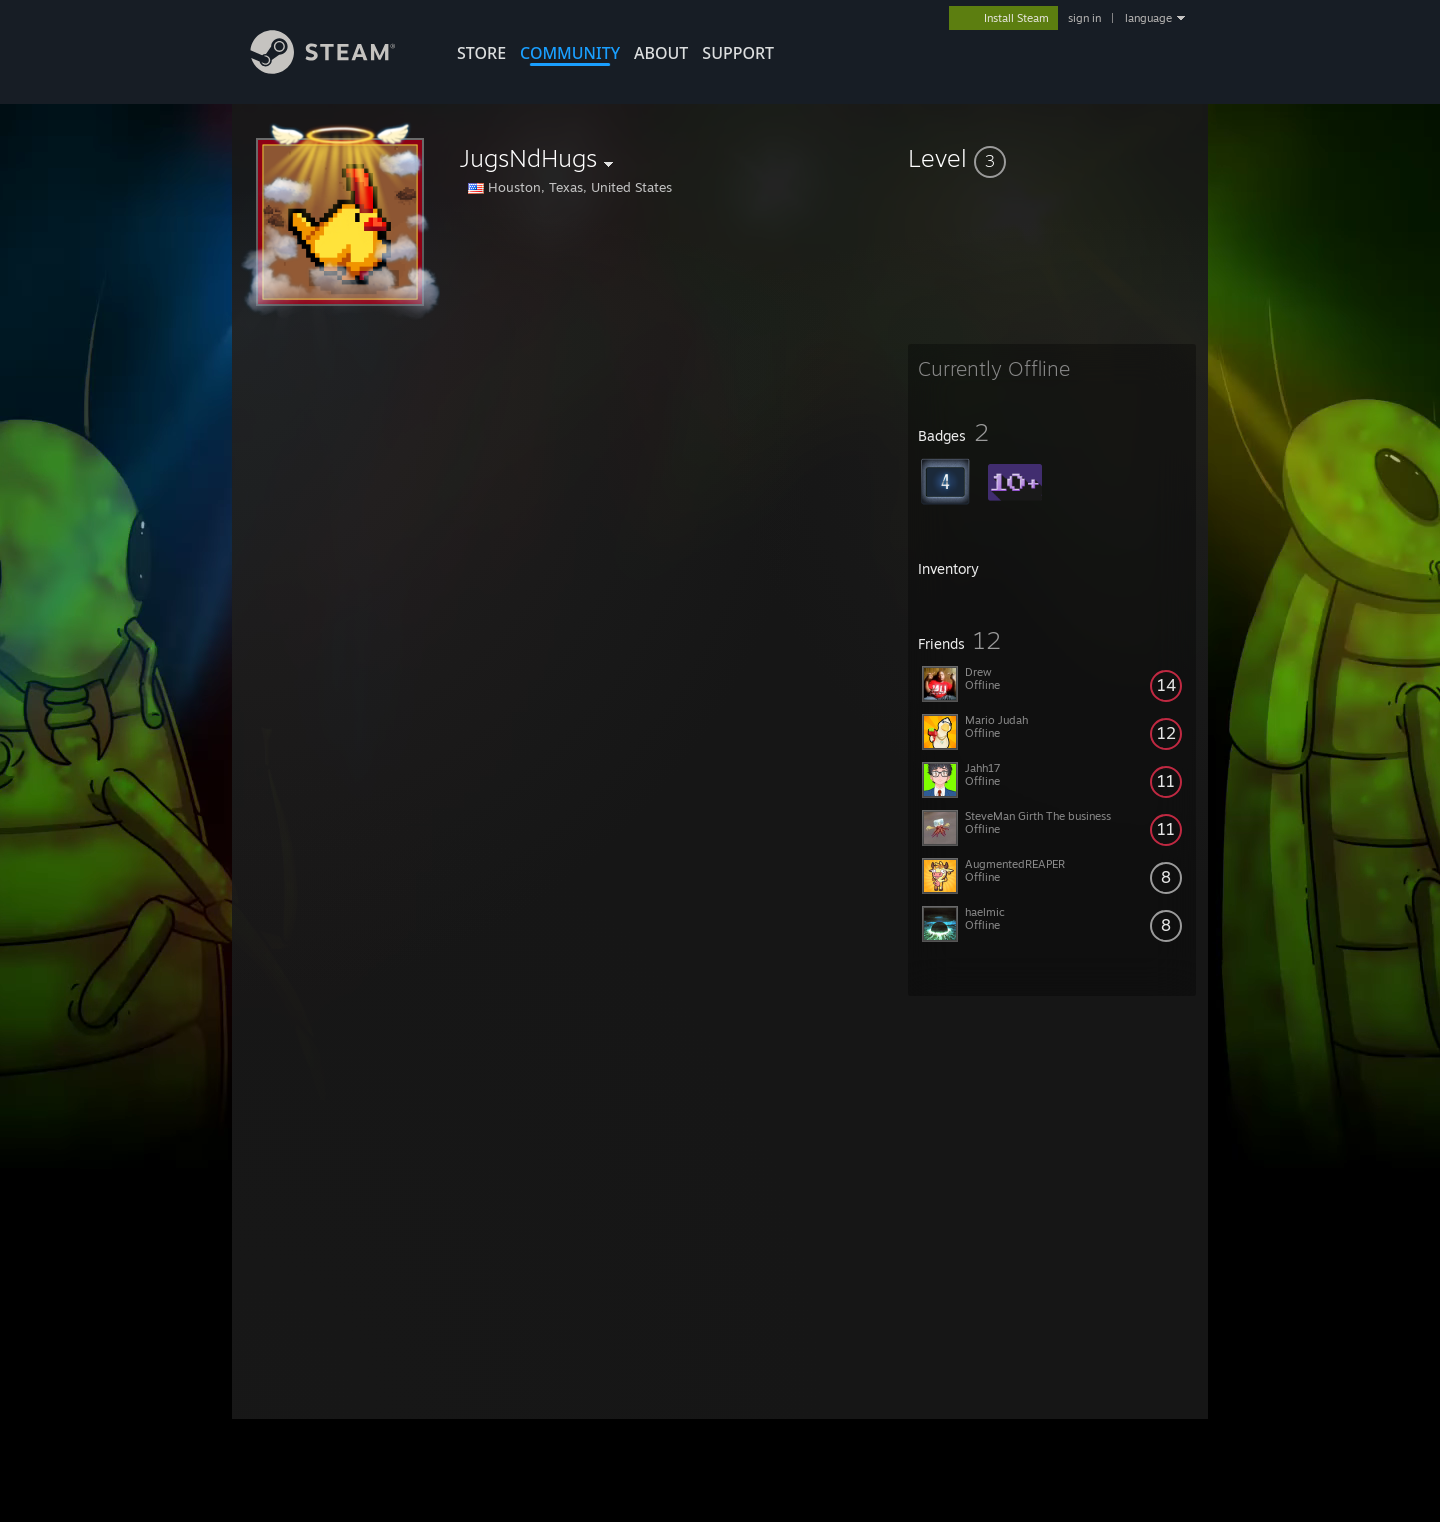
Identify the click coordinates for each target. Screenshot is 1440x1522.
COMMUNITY (570, 53)
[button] (1052, 158)
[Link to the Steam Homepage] (338, 68)
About (661, 53)
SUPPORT (738, 53)
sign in (1084, 18)
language (1148, 18)
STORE (481, 53)
